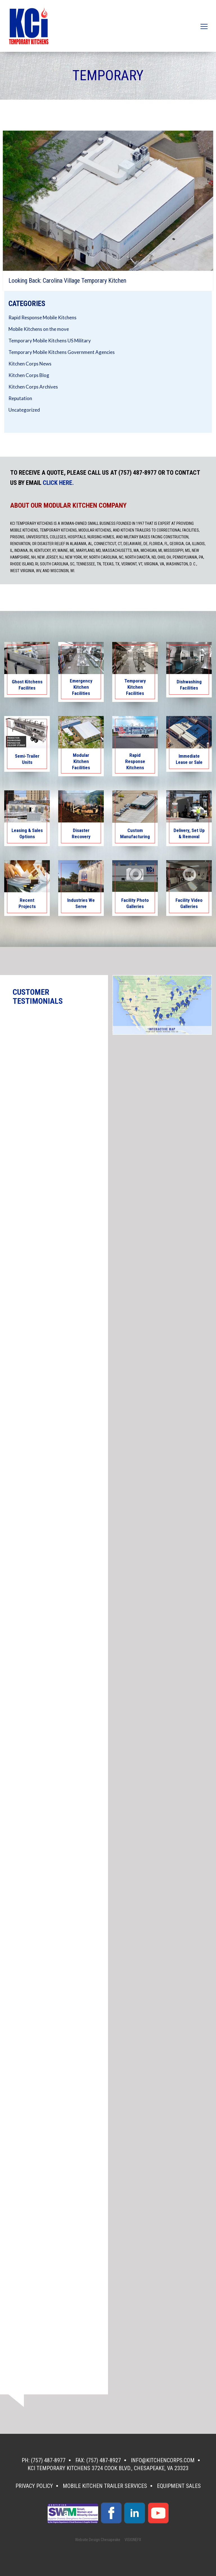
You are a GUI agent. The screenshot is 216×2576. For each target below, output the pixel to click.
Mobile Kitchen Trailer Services (105, 2486)
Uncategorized (24, 410)
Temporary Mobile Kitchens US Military (49, 341)
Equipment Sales (179, 2486)
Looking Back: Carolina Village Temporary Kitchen (67, 280)
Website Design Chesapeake (97, 2539)
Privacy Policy (34, 2486)
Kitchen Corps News (29, 364)
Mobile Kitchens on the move (38, 329)
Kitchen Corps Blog (28, 375)
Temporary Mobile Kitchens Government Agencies (61, 352)
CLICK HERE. (58, 482)
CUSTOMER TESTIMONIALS (38, 997)
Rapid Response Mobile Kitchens (42, 317)
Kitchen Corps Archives (33, 387)
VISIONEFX (133, 2539)
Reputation (20, 398)
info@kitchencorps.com (163, 2460)
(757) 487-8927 (103, 2460)
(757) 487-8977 (48, 2460)
